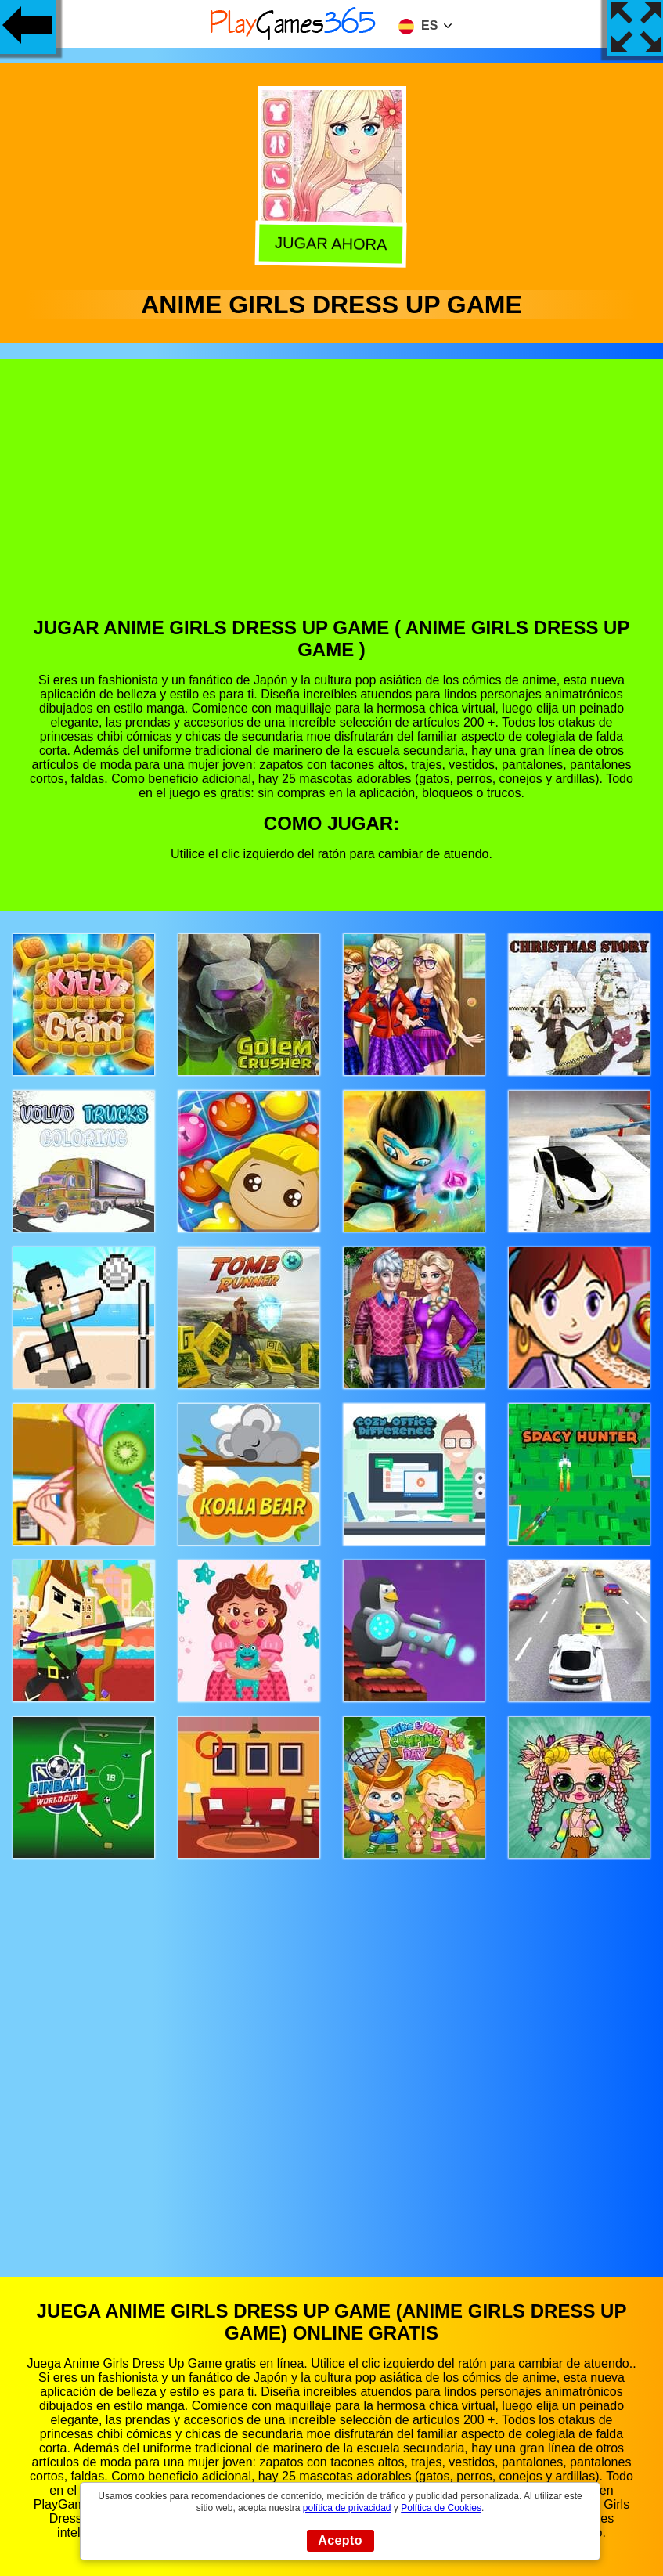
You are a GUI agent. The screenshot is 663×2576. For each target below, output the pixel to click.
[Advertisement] (332, 499)
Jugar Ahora (332, 244)
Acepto (340, 2540)
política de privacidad (347, 2507)
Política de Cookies (441, 2507)
